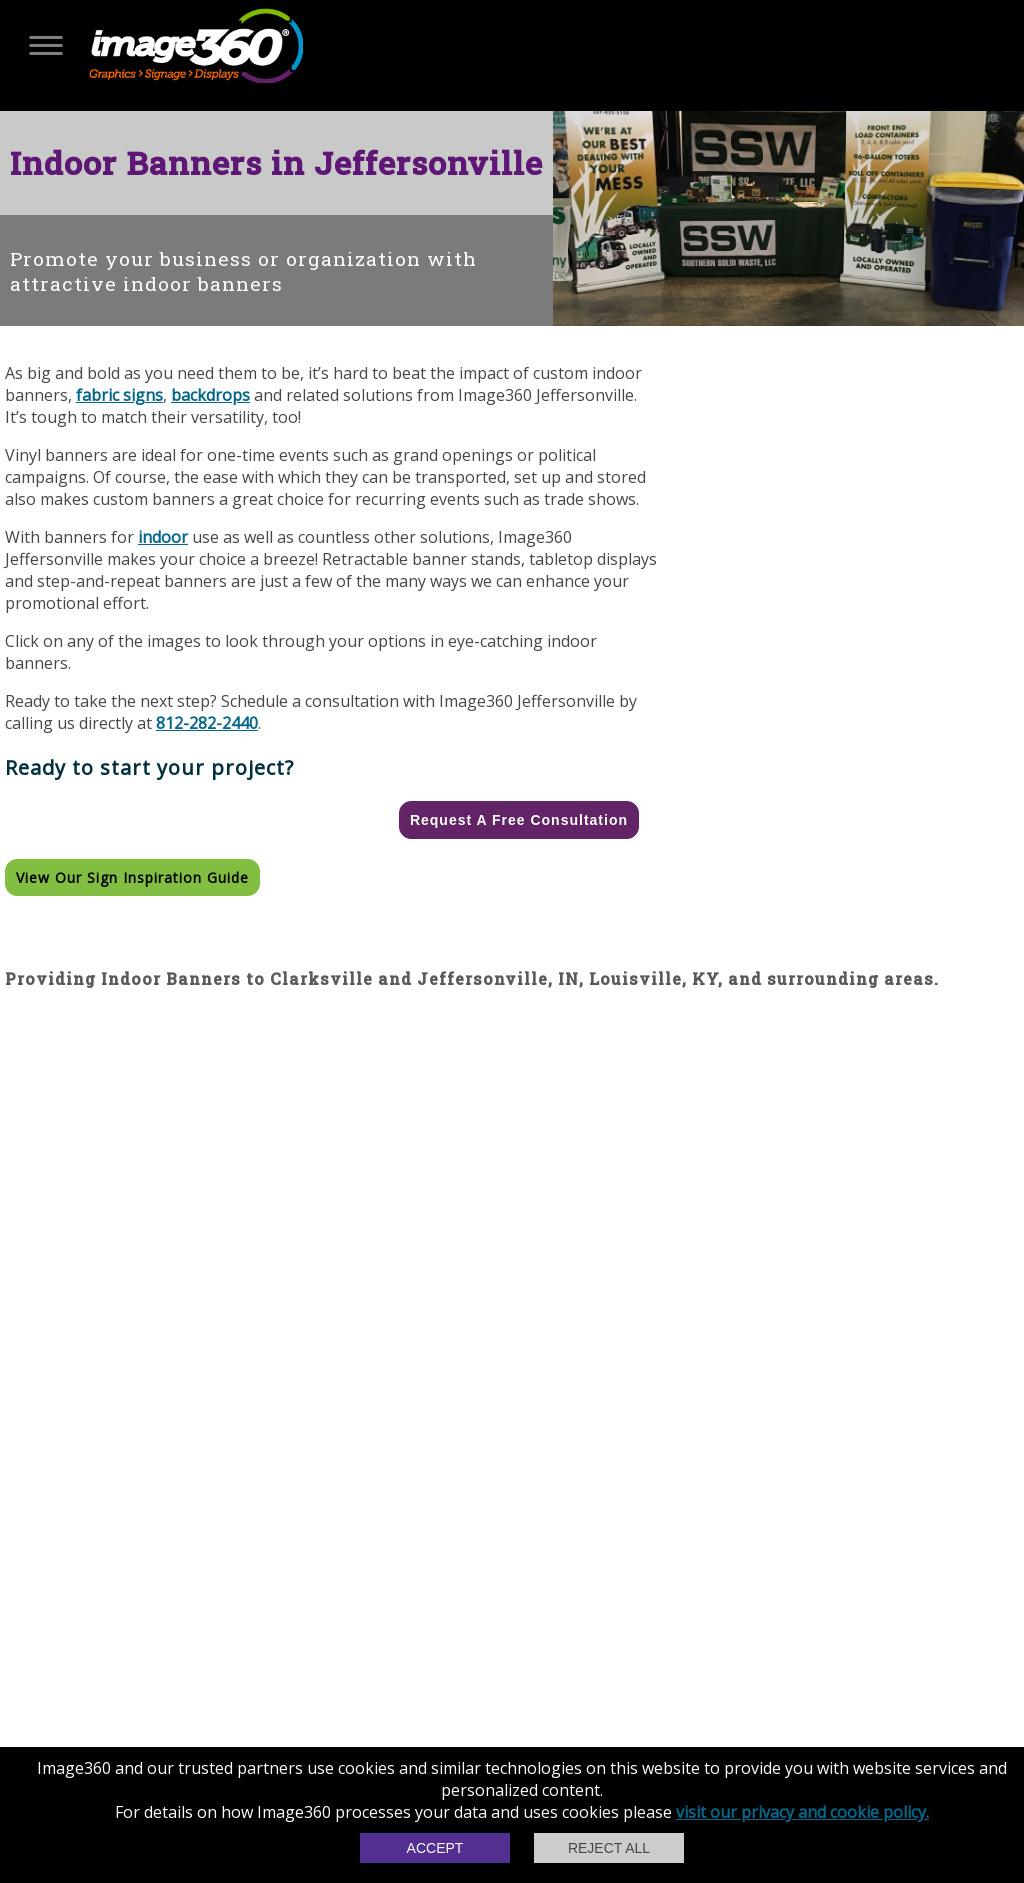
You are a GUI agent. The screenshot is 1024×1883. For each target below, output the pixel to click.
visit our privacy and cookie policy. (802, 1812)
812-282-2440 (207, 723)
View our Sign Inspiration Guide (132, 877)
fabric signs (119, 395)
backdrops (210, 395)
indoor (163, 537)
